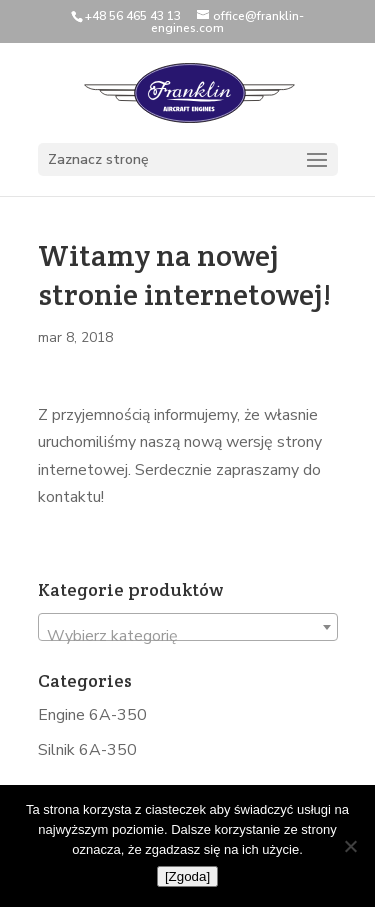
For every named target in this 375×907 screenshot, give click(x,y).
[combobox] (188, 627)
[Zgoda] (187, 876)
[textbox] (188, 636)
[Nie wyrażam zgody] (350, 846)
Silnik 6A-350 (87, 750)
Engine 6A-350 (92, 715)
